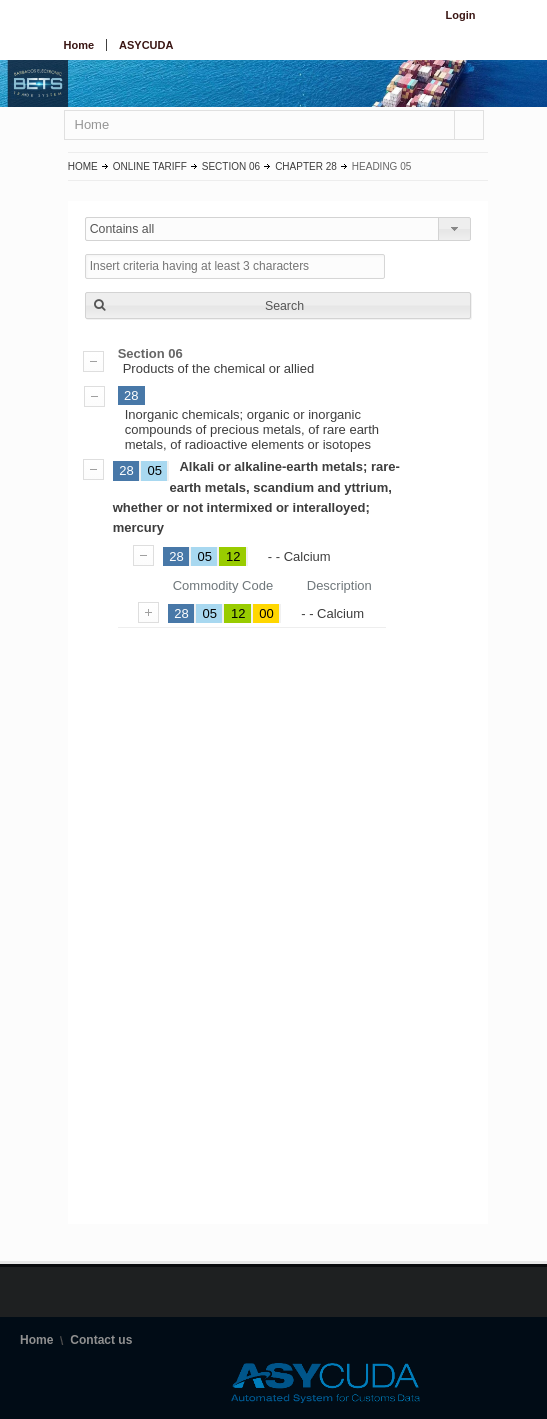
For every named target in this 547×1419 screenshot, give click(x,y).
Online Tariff (150, 166)
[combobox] (278, 229)
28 (131, 395)
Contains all (122, 229)
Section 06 (231, 166)
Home (79, 45)
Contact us (101, 1340)
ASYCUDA (146, 45)
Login (461, 15)
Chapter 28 (306, 166)
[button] (278, 305)
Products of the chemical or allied (278, 361)
